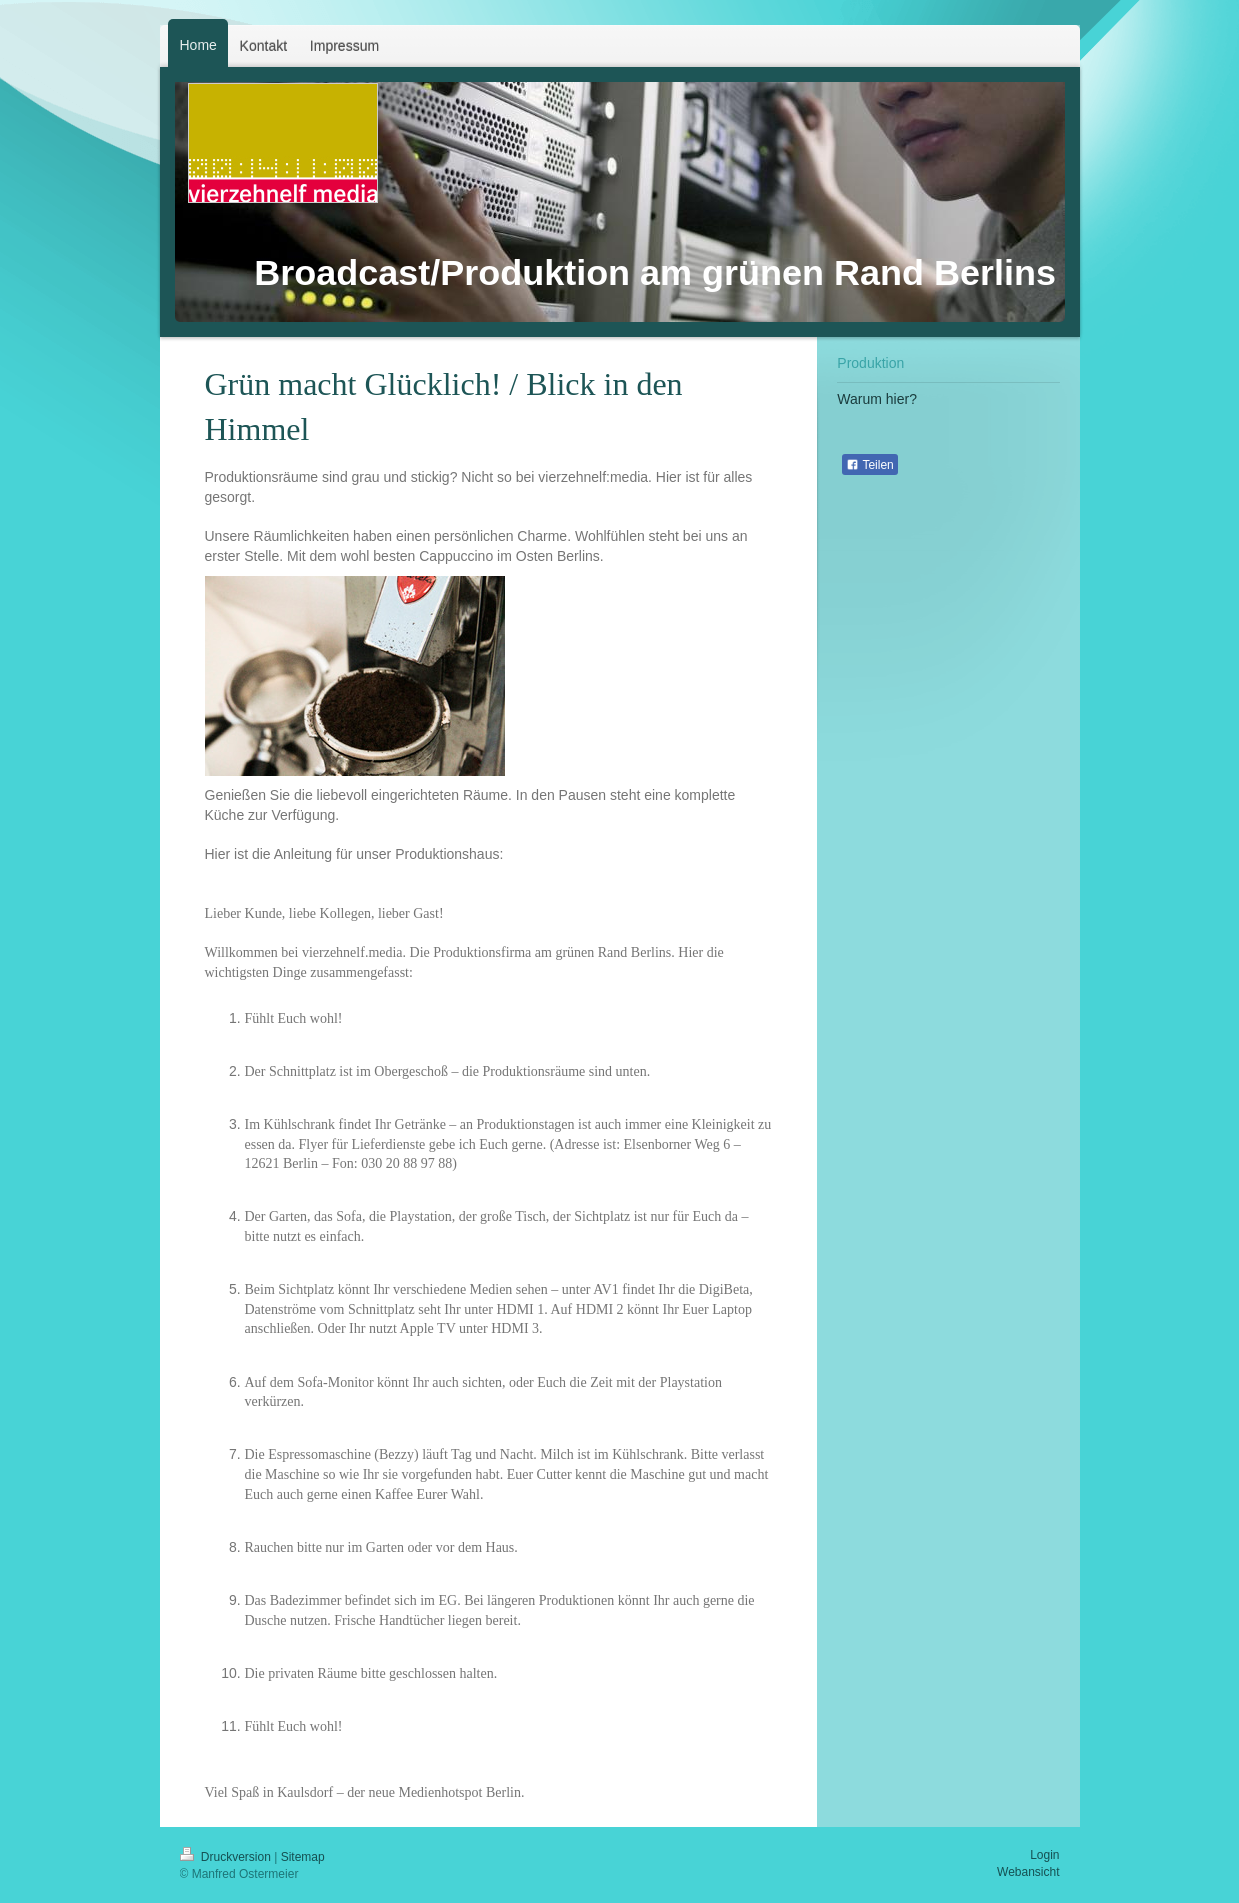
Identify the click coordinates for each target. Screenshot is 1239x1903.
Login (1044, 1855)
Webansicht (1028, 1872)
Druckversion (227, 1857)
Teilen (869, 465)
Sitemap (303, 1857)
